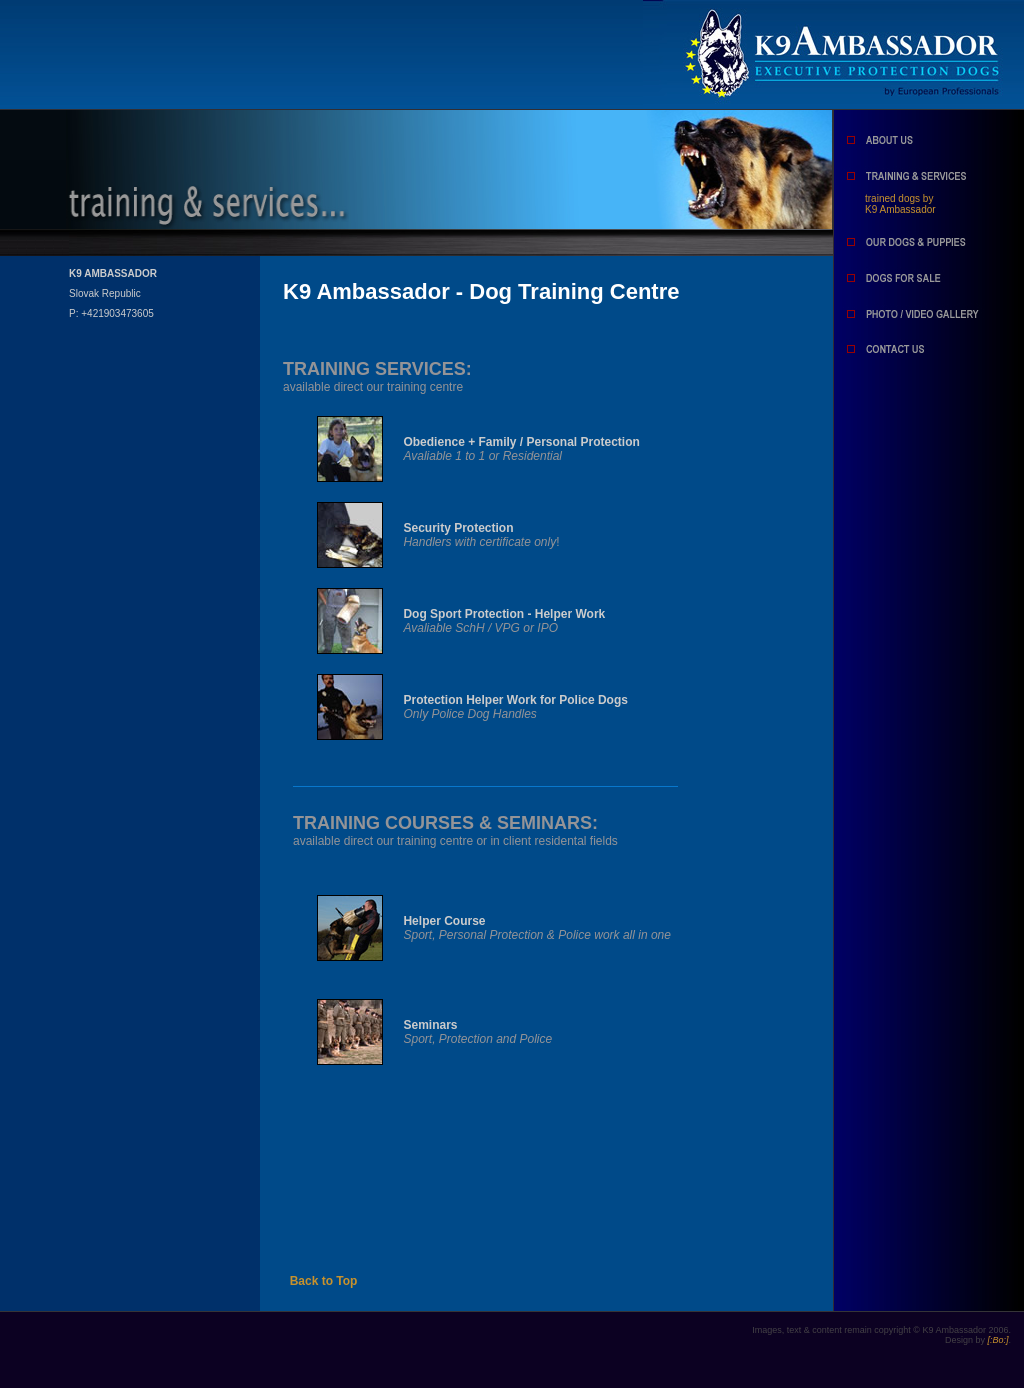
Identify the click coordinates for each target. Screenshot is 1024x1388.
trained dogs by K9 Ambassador (900, 204)
